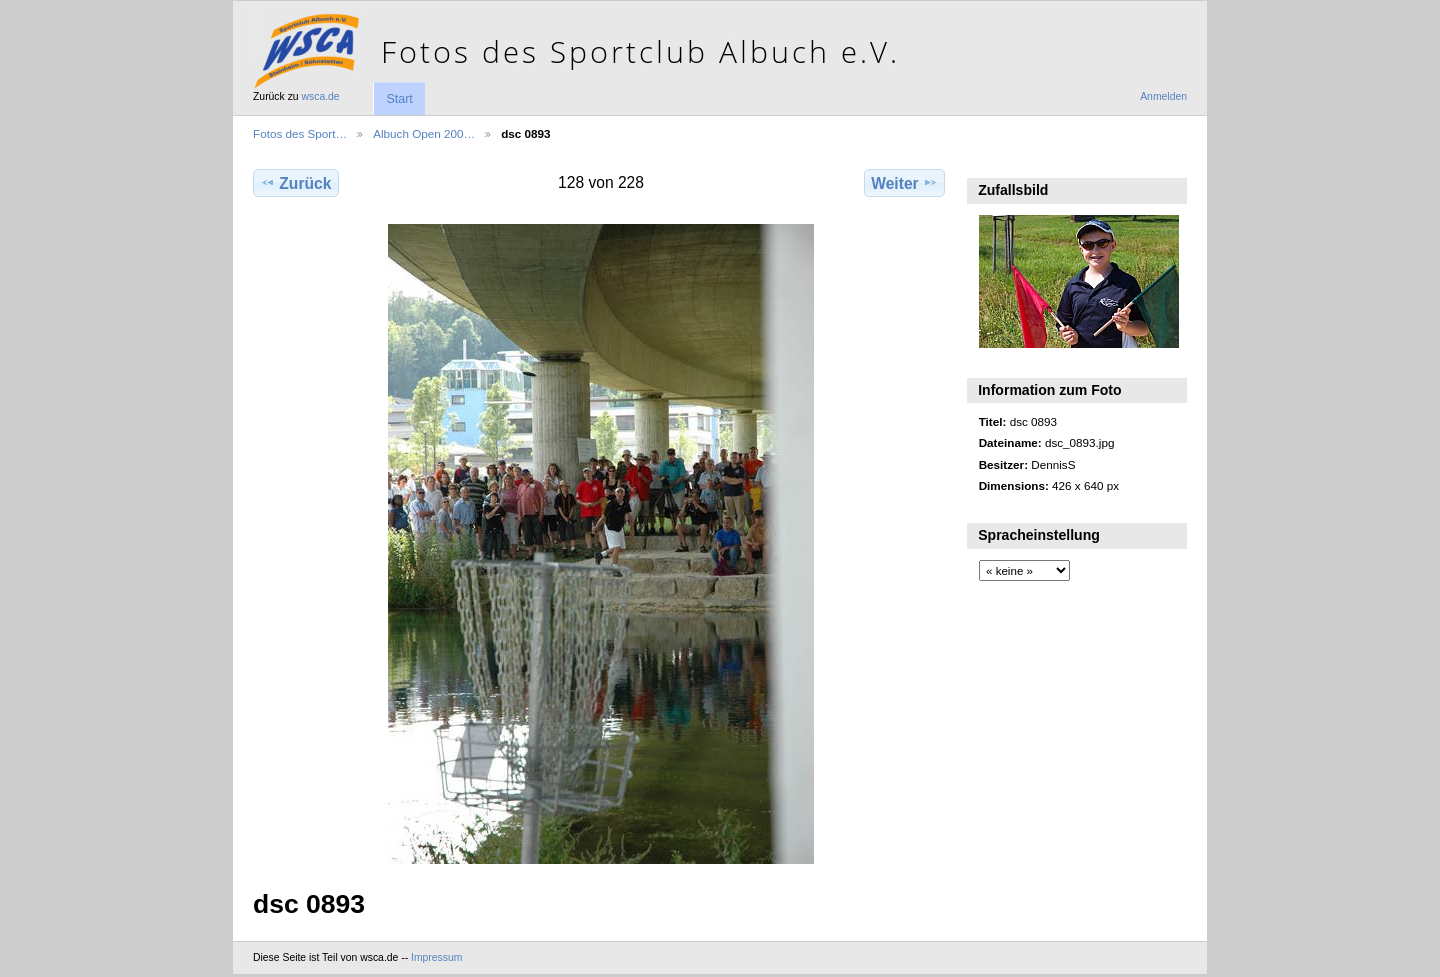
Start (399, 99)
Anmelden (1163, 96)
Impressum (436, 957)
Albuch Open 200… (424, 133)
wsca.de (321, 96)
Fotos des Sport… (300, 133)
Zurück (295, 183)
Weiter (904, 183)
